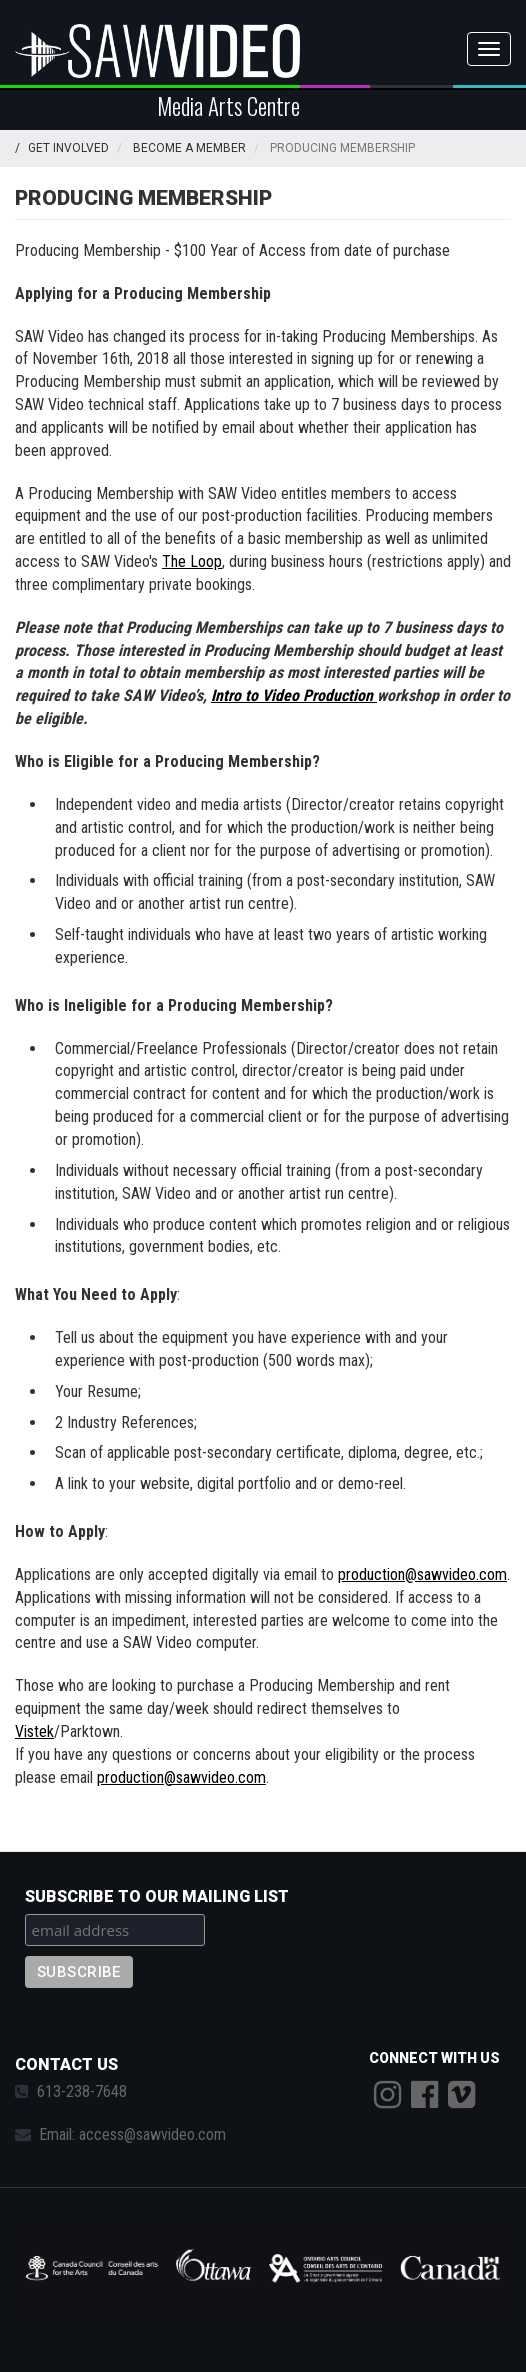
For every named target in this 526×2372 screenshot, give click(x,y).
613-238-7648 (82, 2091)
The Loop (192, 561)
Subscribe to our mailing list (157, 1896)
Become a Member (189, 148)
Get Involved (68, 148)
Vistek (34, 1731)
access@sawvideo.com (152, 2134)
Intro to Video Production (294, 695)
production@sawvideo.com (422, 1574)
